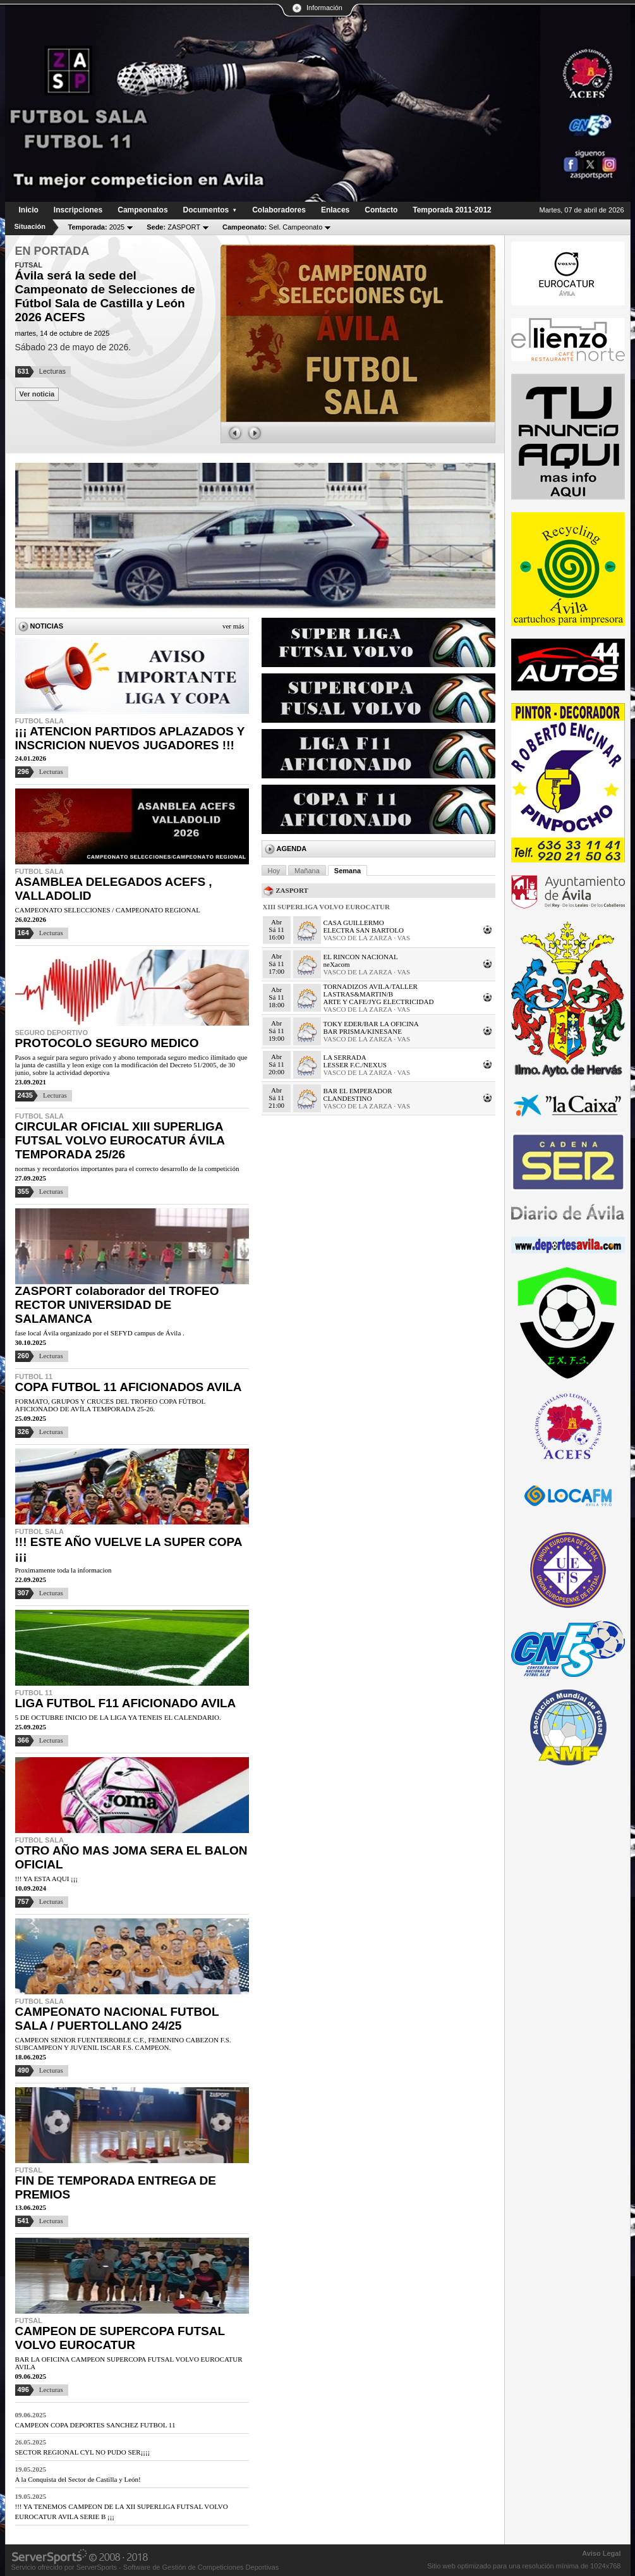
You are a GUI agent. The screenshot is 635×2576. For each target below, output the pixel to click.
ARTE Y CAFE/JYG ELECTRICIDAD (379, 1001)
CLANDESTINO (348, 1098)
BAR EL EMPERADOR (358, 1091)
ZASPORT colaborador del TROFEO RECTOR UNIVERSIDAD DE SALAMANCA (117, 1304)
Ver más (233, 626)
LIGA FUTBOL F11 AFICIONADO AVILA (125, 1703)
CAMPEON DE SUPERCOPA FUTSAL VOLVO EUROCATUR (120, 2338)
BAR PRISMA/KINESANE (363, 1031)
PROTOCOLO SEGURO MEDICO (107, 1043)
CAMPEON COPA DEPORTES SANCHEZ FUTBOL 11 (95, 2425)
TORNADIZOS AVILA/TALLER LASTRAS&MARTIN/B (371, 990)
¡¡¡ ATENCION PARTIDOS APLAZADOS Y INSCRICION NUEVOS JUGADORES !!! (130, 738)
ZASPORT (173, 227)
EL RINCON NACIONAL (361, 956)
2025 (96, 227)
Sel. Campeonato (272, 227)
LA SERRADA (345, 1057)
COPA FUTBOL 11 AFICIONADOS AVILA (128, 1387)
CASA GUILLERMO (354, 922)
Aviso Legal (601, 2553)
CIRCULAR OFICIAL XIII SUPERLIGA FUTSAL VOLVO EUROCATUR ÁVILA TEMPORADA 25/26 (120, 1140)
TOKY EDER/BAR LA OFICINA (371, 1023)
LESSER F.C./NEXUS (355, 1065)
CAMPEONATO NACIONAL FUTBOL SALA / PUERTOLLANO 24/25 (117, 2018)
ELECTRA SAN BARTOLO (364, 930)
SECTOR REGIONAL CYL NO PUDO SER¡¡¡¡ (82, 2452)
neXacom (337, 964)
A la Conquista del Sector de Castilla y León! (78, 2479)
